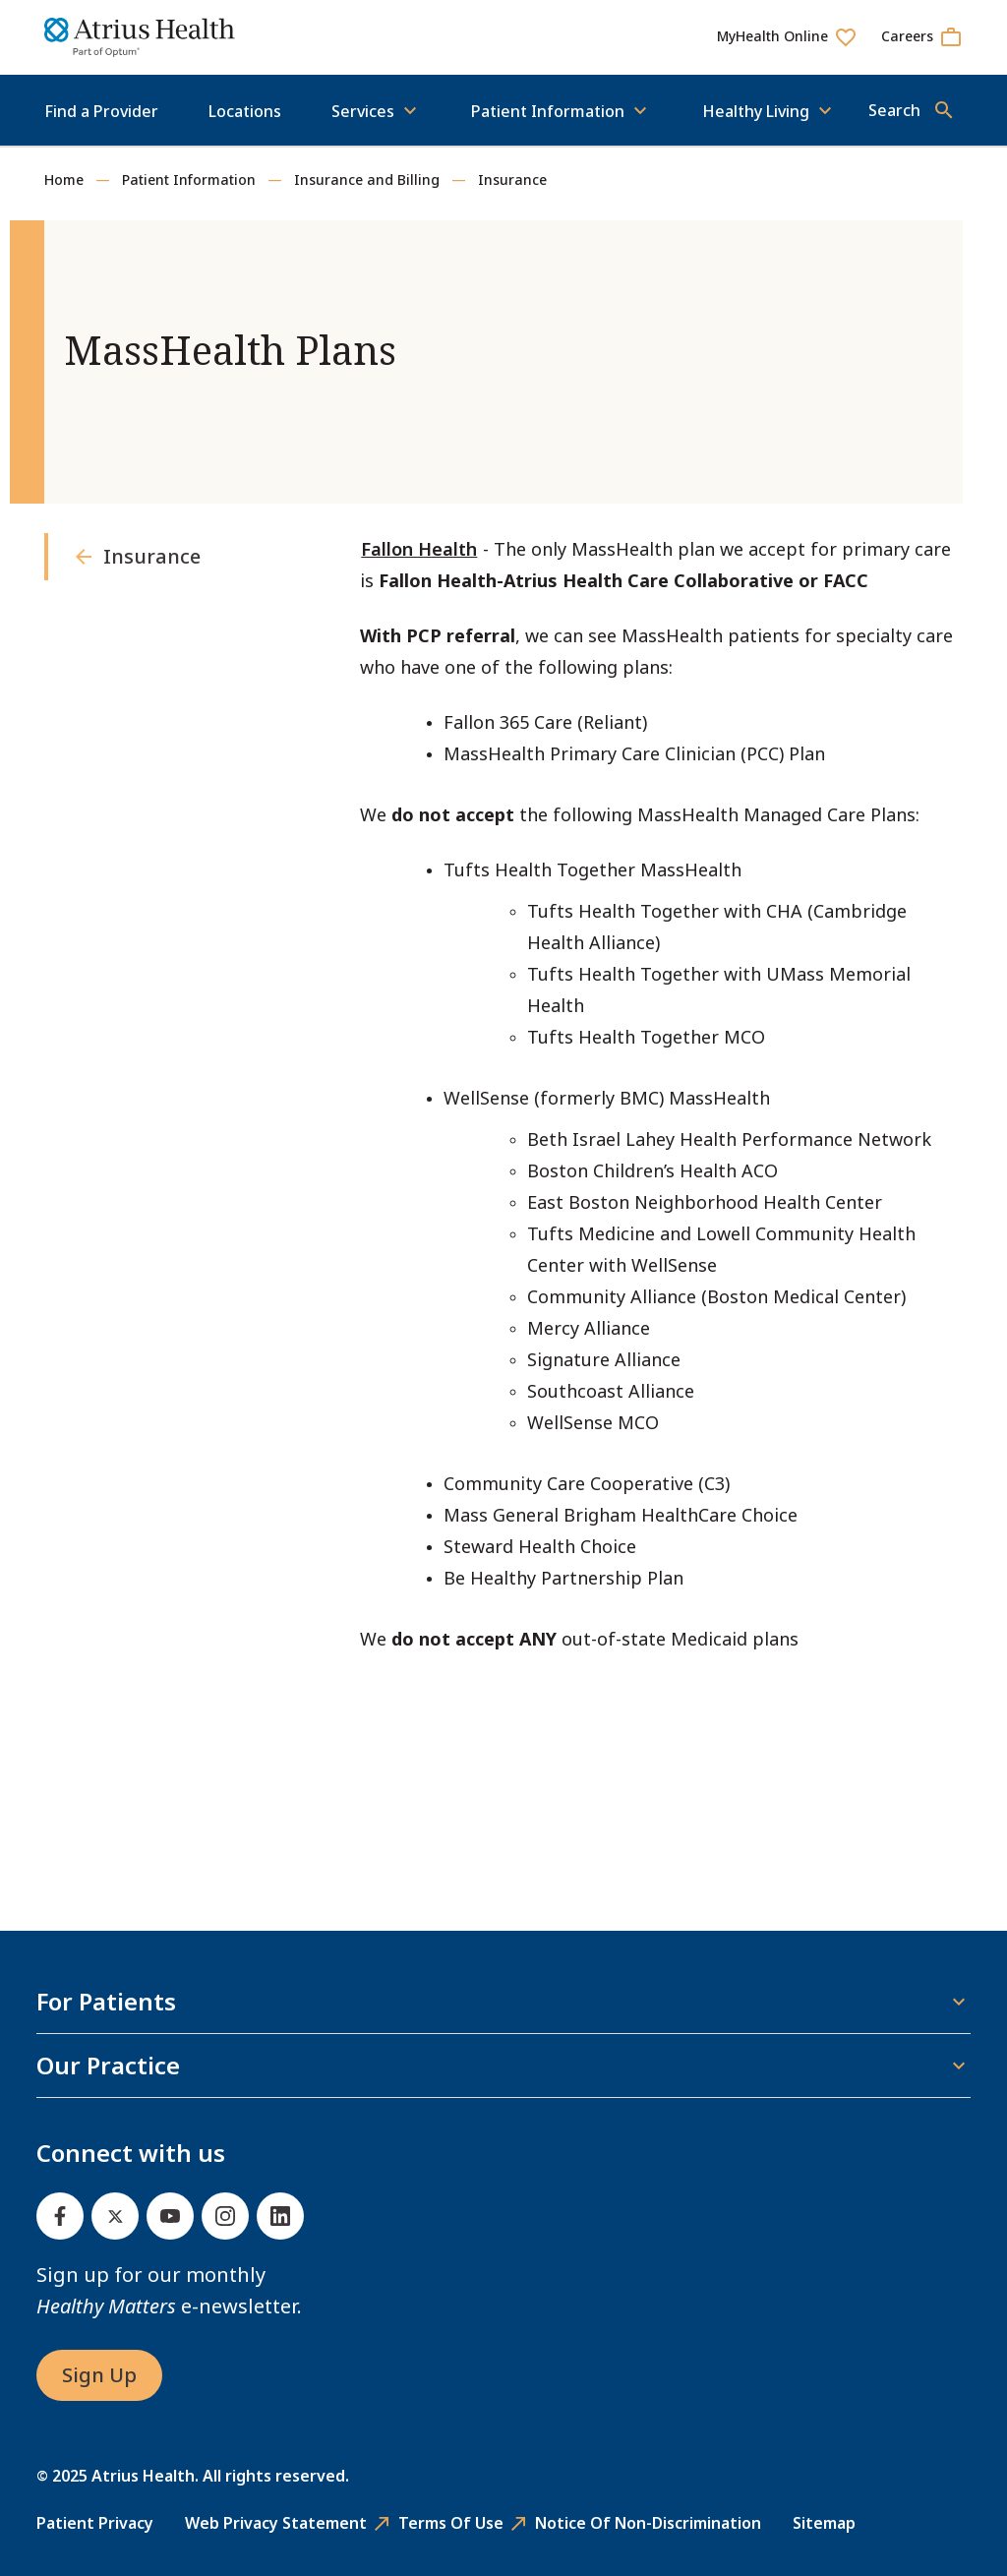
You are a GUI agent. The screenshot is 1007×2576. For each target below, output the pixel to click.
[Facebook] (60, 2216)
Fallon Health (419, 549)
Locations (244, 111)
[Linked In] (280, 2216)
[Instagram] (225, 2216)
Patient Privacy (94, 2523)
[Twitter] (115, 2216)
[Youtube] (170, 2216)
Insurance (512, 179)
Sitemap (824, 2523)
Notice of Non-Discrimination (648, 2523)
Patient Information (189, 179)
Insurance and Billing (367, 179)
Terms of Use (451, 2523)
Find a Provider (101, 111)
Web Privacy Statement (276, 2523)
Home (64, 179)
